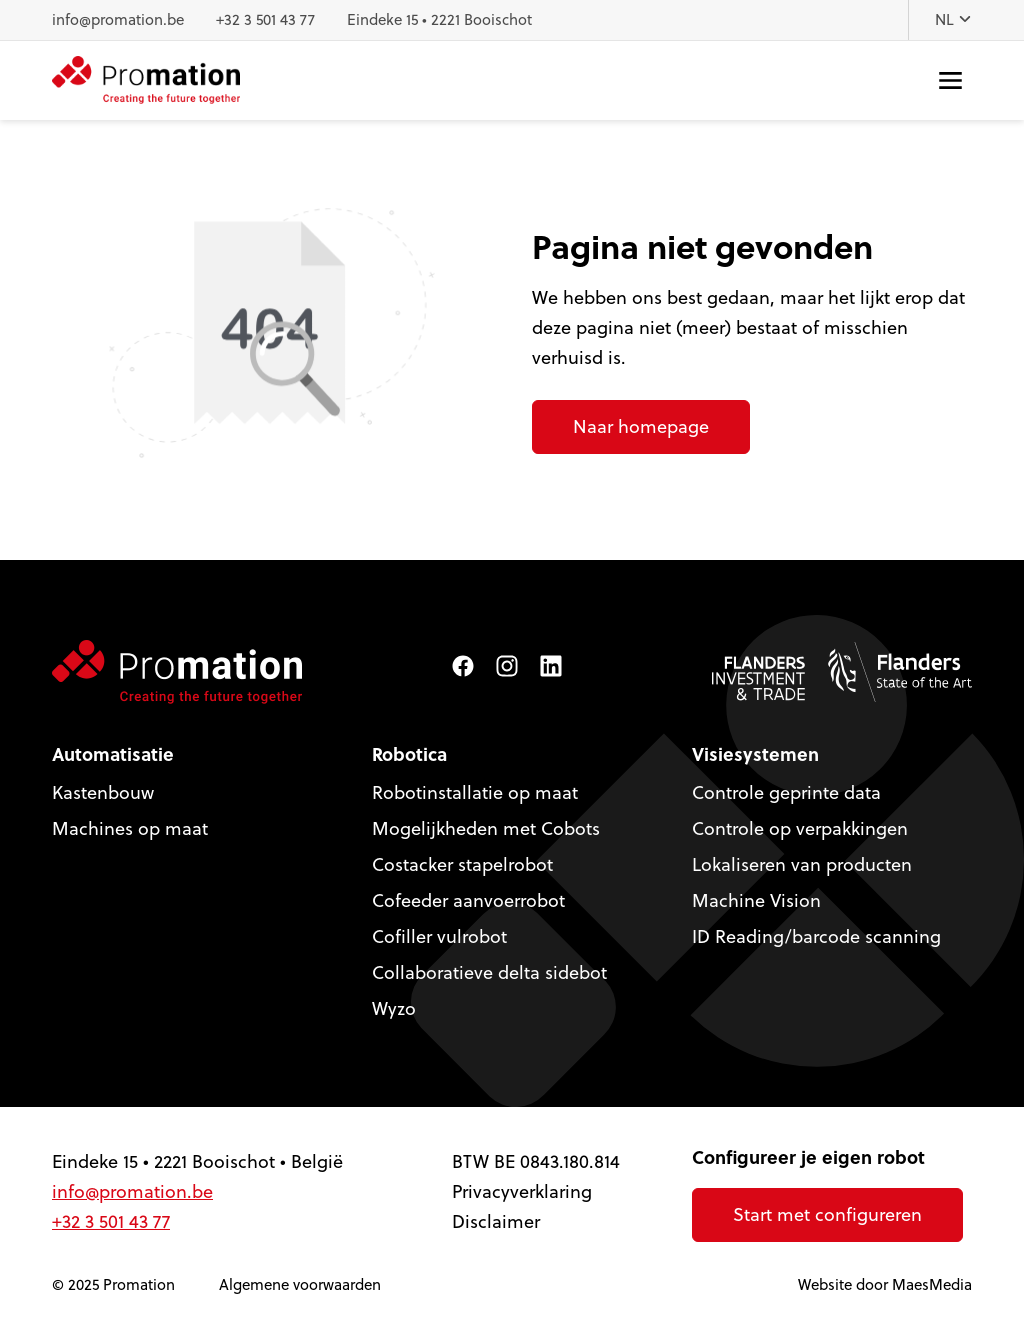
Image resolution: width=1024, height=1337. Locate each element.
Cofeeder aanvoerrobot (468, 900)
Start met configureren (827, 1214)
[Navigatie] (950, 80)
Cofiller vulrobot (439, 936)
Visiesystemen (755, 754)
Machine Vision (756, 900)
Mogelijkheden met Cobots (486, 828)
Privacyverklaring (522, 1191)
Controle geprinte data (786, 792)
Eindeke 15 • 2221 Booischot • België (197, 1161)
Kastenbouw (103, 792)
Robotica (409, 754)
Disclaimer (496, 1221)
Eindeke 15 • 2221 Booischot (439, 19)
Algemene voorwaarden (300, 1284)
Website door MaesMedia (885, 1284)
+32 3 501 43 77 (265, 19)
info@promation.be (118, 19)
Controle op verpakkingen (800, 828)
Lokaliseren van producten (802, 864)
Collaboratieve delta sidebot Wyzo (489, 990)
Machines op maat (130, 828)
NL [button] (953, 19)
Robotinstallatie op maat (475, 792)
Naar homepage (641, 426)
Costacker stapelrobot (462, 864)
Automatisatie (113, 754)
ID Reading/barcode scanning (816, 936)
